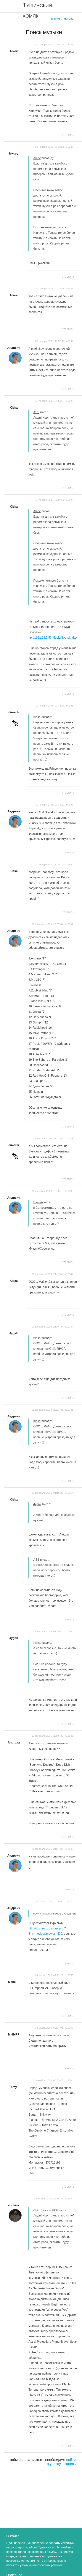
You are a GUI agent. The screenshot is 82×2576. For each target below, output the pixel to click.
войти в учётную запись (61, 2462)
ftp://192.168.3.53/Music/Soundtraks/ (52, 637)
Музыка (68, 18)
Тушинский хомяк (37, 10)
